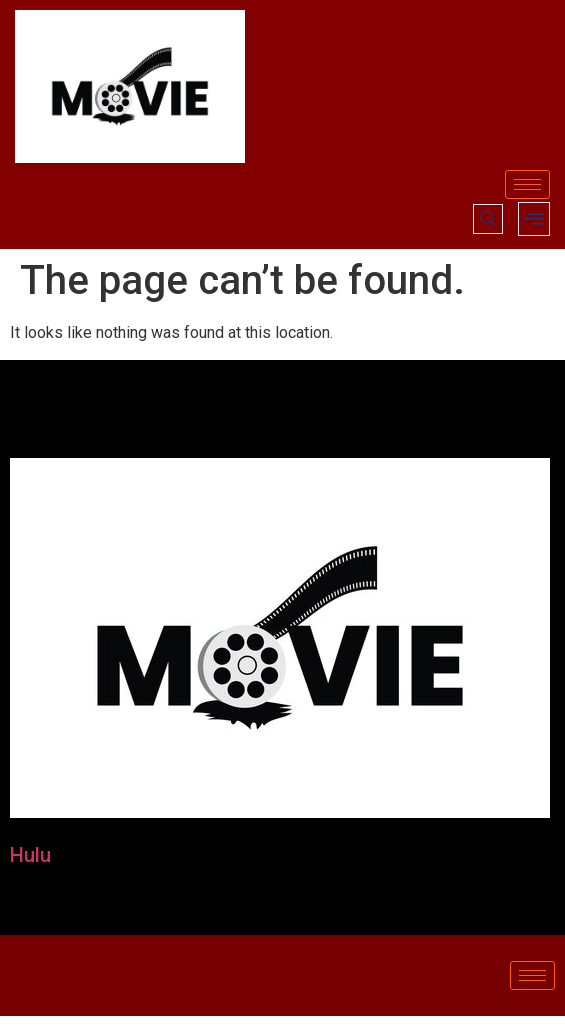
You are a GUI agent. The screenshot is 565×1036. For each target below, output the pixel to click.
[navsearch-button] (488, 219)
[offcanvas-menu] (534, 219)
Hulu (30, 855)
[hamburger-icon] (527, 184)
